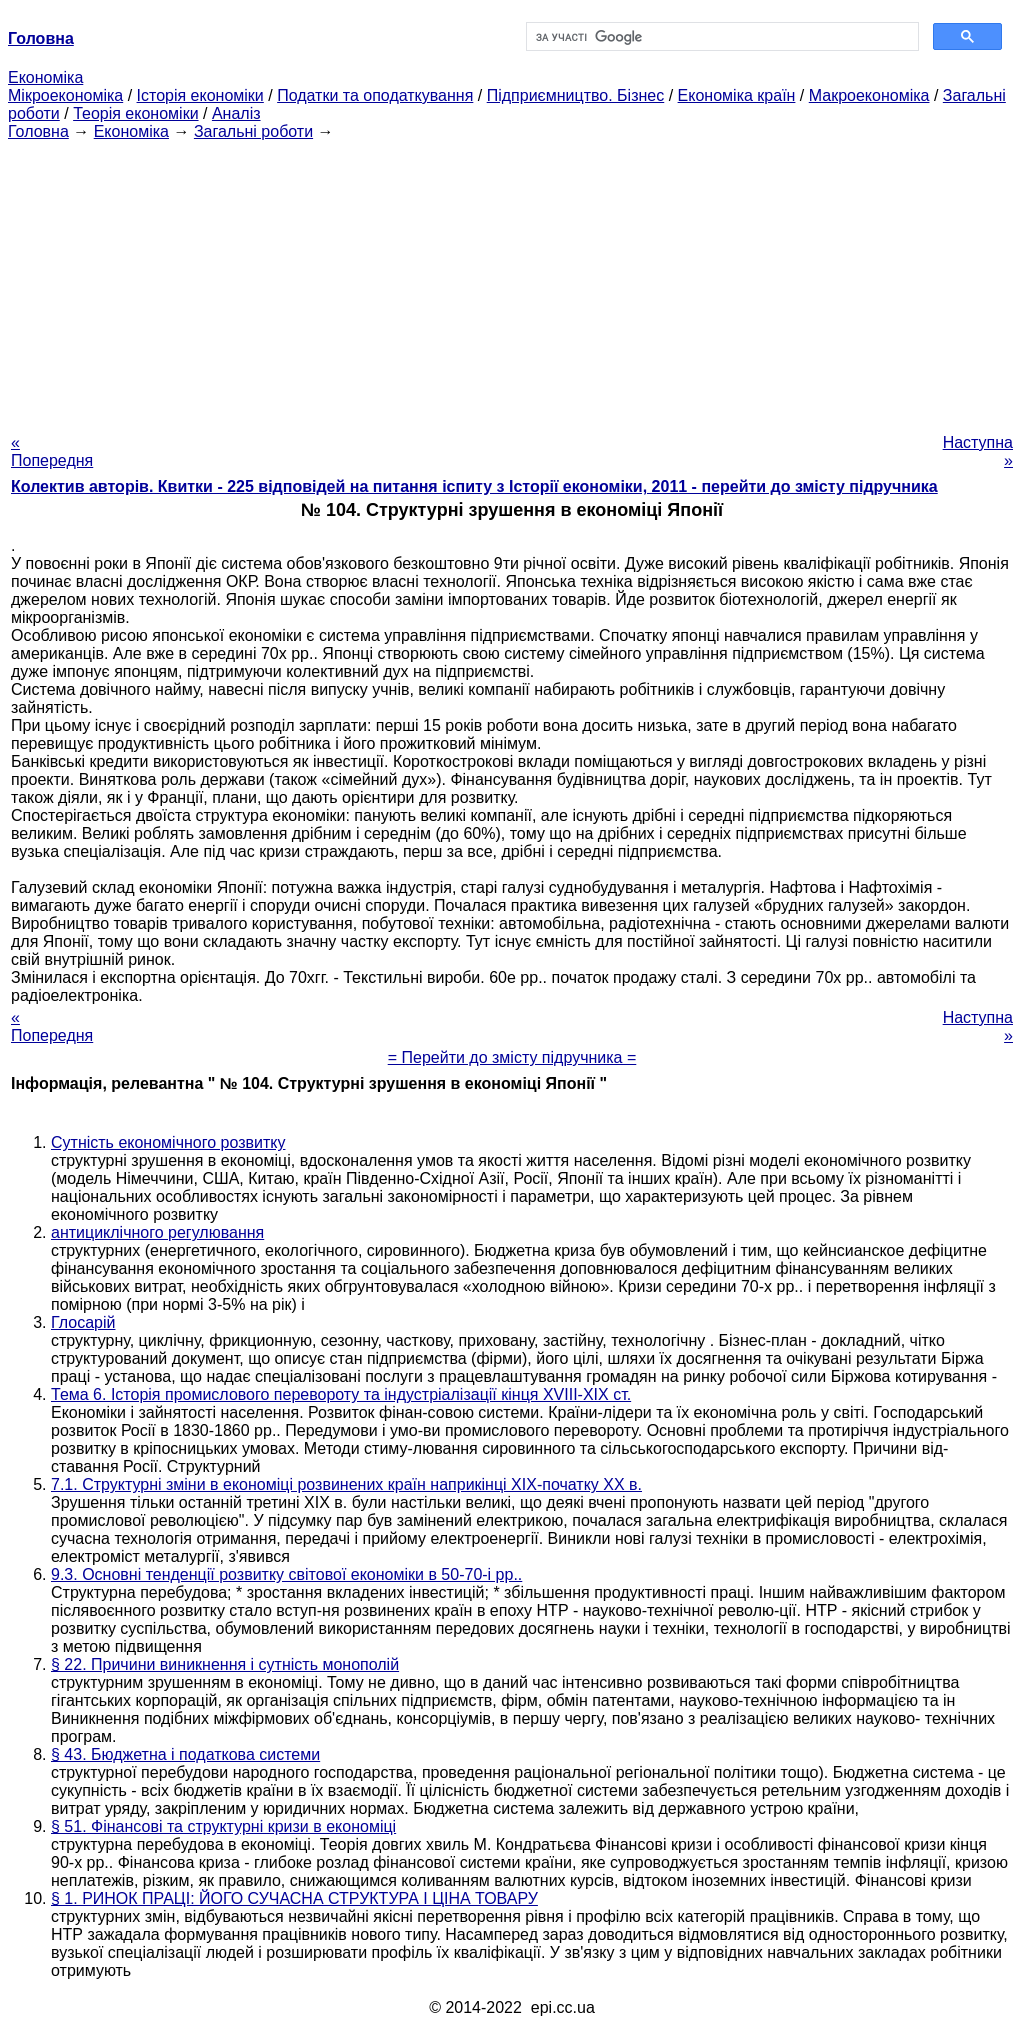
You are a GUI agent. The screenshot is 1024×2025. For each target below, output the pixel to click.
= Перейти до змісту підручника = (512, 1057)
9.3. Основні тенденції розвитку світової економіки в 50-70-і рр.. (286, 1574)
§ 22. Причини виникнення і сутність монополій (225, 1664)
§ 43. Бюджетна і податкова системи (185, 1754)
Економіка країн (737, 95)
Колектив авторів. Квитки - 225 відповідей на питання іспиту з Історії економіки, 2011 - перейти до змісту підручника (474, 486)
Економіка (45, 77)
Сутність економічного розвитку (168, 1142)
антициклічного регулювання (157, 1232)
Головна (38, 131)
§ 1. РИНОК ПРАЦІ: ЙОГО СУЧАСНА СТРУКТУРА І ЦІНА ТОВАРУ (294, 1898)
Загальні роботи (253, 131)
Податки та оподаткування (375, 95)
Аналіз (236, 113)
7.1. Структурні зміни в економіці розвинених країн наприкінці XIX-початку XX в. (346, 1484)
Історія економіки (200, 95)
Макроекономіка (869, 95)
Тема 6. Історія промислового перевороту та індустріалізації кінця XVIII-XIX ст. (341, 1394)
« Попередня (52, 451)
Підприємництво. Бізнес (576, 95)
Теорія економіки (135, 113)
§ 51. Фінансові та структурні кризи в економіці (223, 1826)
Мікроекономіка (65, 95)
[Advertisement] (512, 281)
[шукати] (720, 37)
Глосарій (83, 1322)
